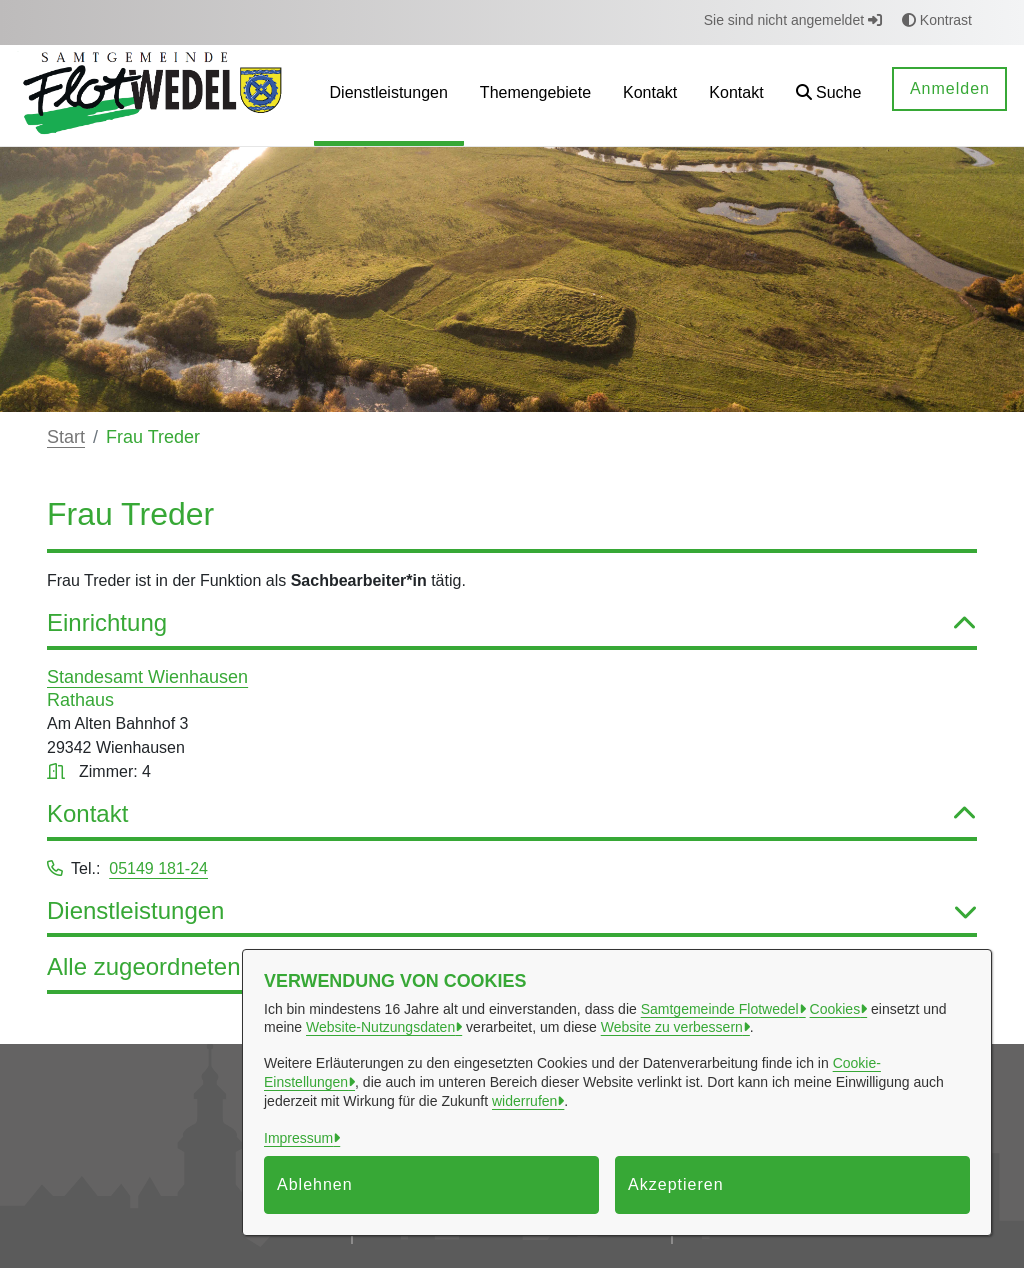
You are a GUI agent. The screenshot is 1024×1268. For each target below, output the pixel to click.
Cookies (835, 1009)
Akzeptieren (676, 1184)
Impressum (298, 1138)
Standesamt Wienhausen (147, 677)
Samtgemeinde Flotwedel (720, 1009)
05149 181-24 (158, 868)
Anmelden (950, 88)
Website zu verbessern (672, 1027)
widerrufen (524, 1101)
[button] (829, 95)
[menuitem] (389, 95)
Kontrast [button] (937, 20)
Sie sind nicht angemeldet (793, 20)
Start (66, 437)
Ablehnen (315, 1184)
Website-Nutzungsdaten (380, 1027)
